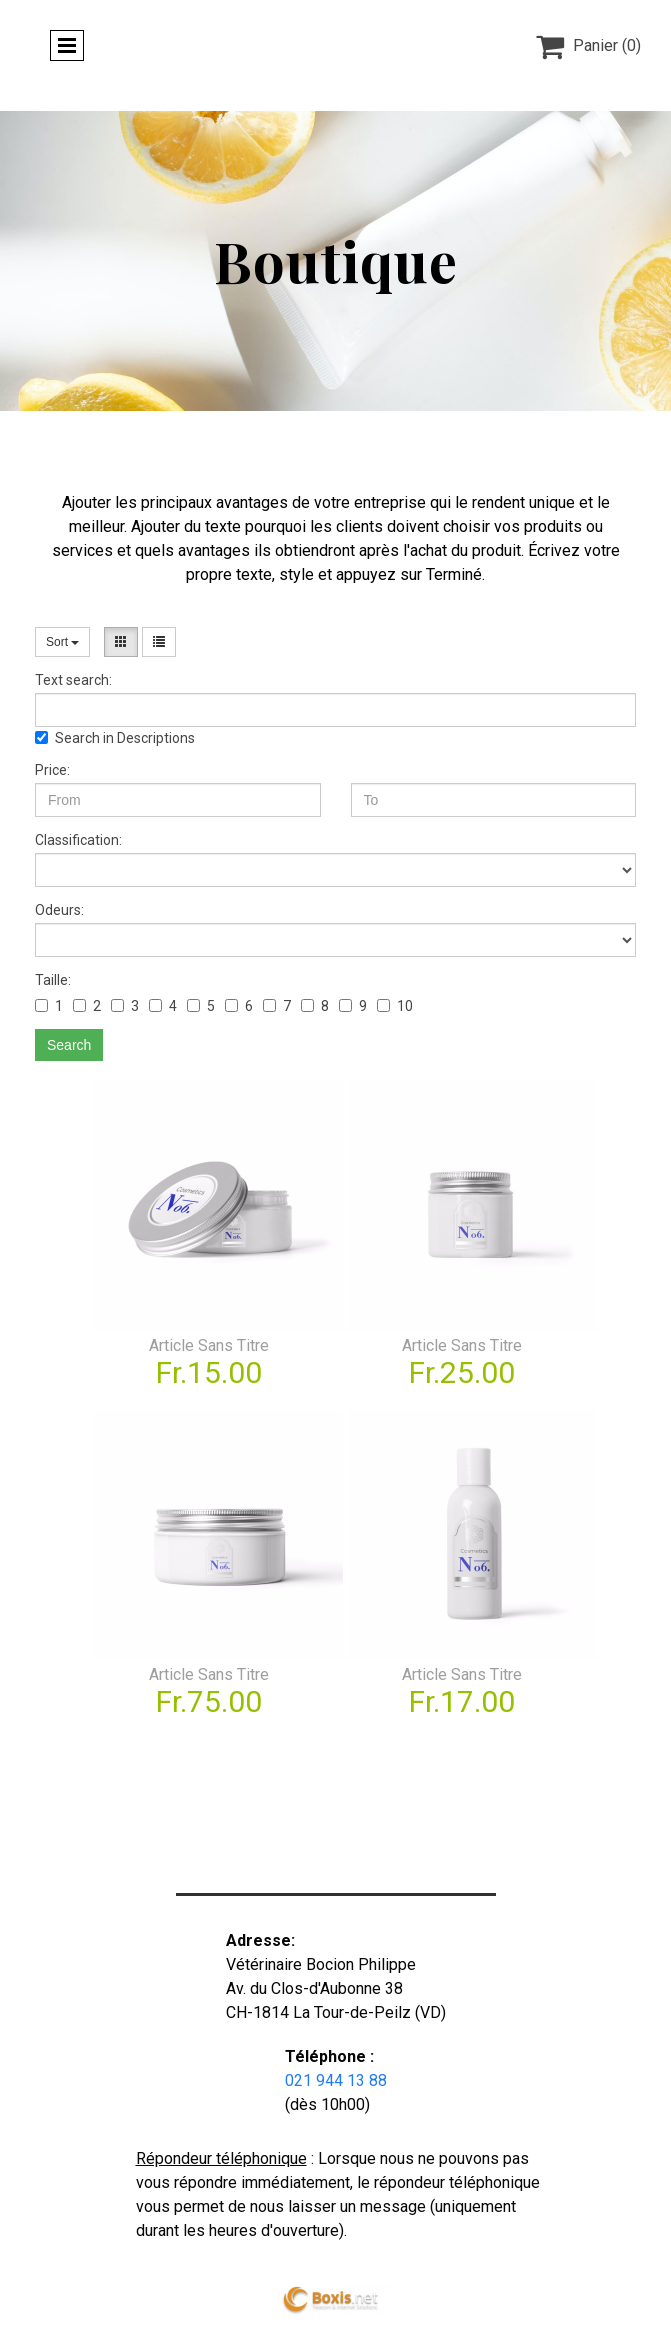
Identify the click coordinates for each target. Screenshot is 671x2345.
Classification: (78, 840)
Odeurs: (59, 910)
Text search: (73, 680)
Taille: (53, 980)
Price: (52, 770)
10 (395, 1006)
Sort (62, 642)
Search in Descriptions (115, 738)
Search (69, 1045)
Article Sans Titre (209, 1345)
